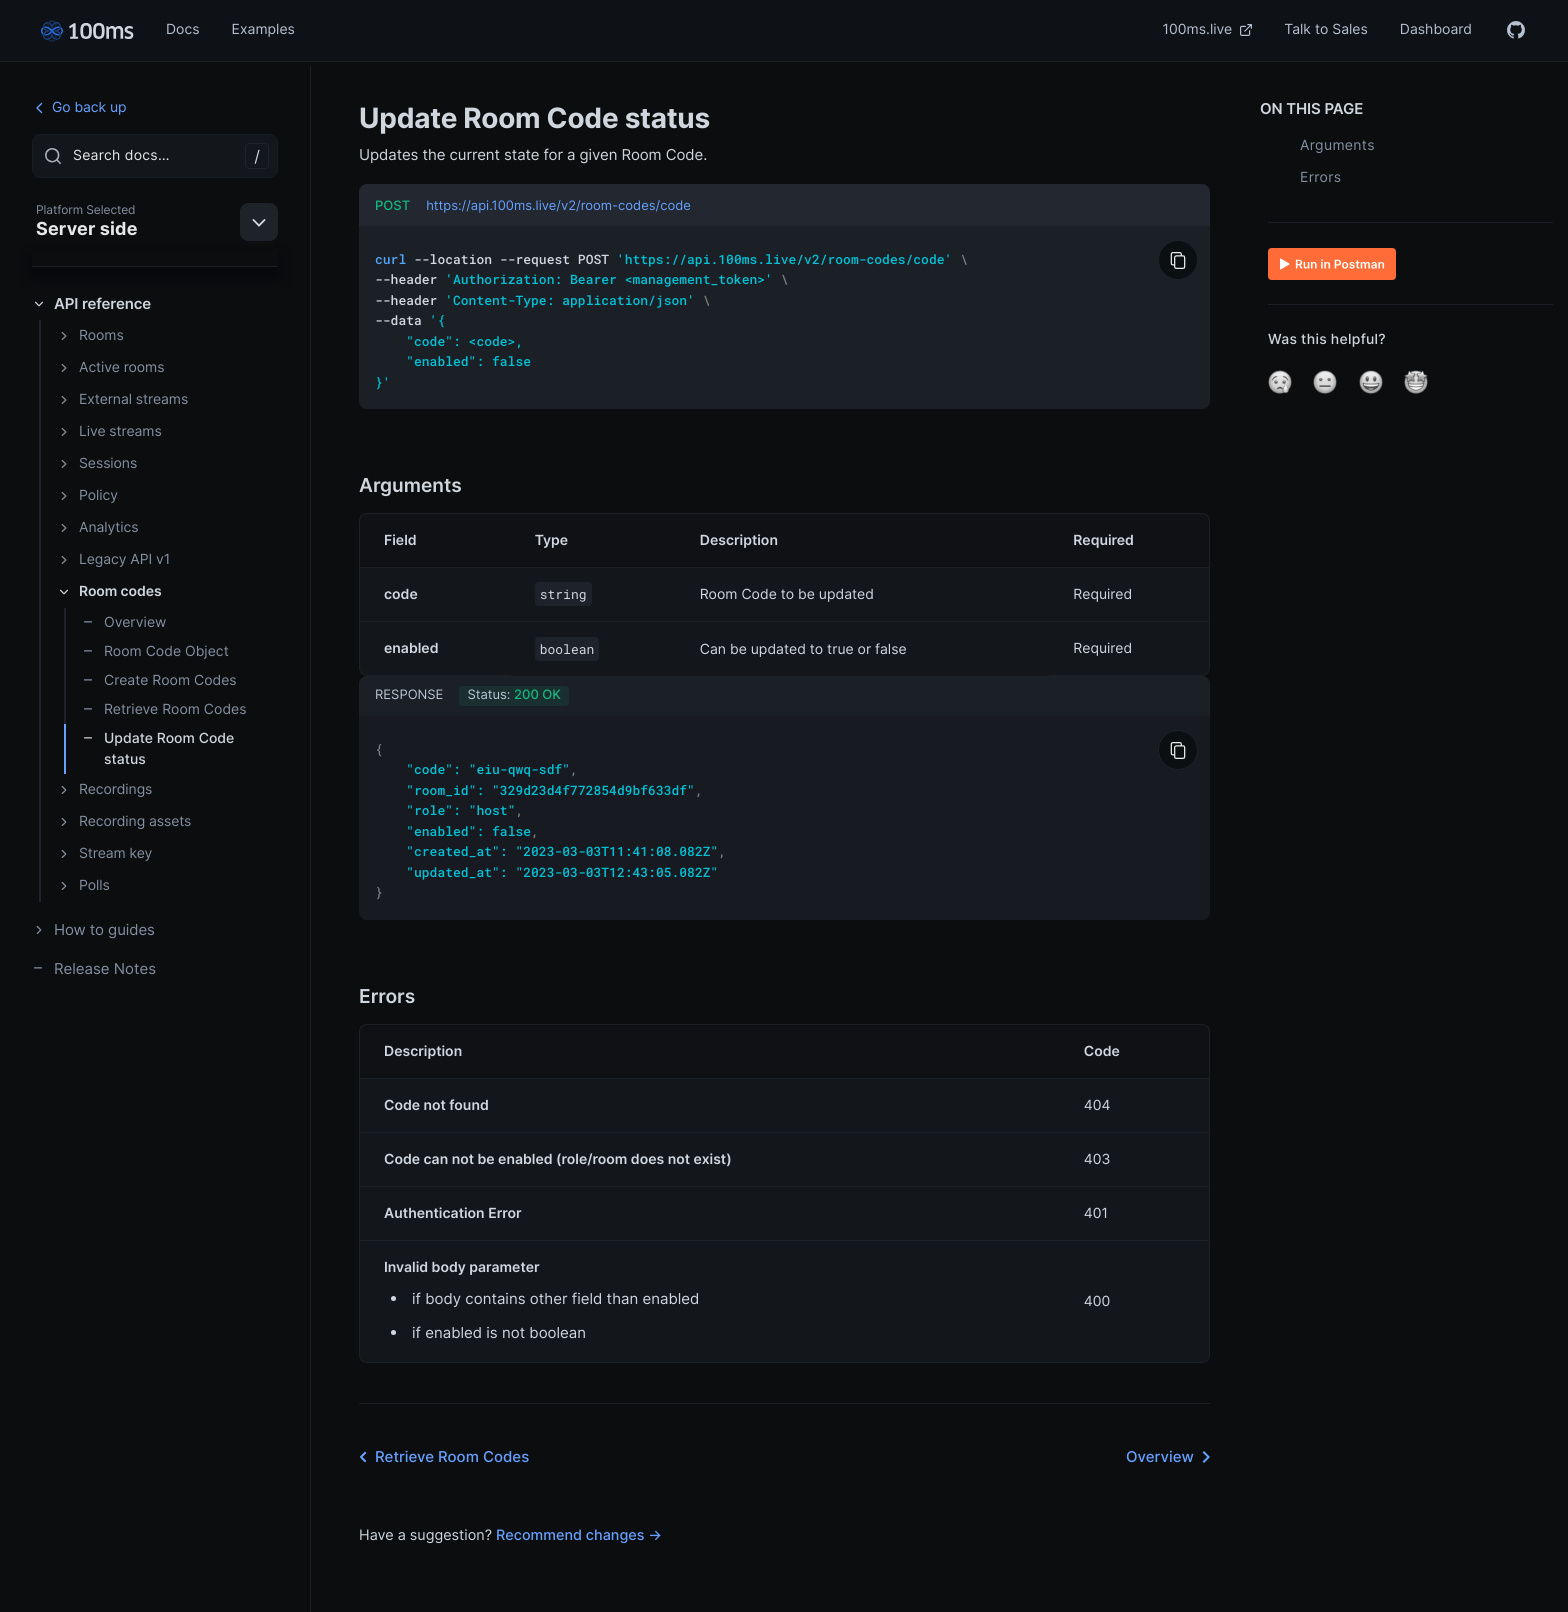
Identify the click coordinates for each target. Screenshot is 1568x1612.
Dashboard (1436, 29)
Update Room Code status (158, 749)
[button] (1280, 382)
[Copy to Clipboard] (1178, 260)
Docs (183, 29)
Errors (1320, 177)
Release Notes (94, 968)
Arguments (1337, 145)
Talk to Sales (1326, 29)
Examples (263, 29)
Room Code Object (155, 651)
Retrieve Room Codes (164, 709)
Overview (124, 622)
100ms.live (1208, 29)
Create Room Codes (159, 680)
